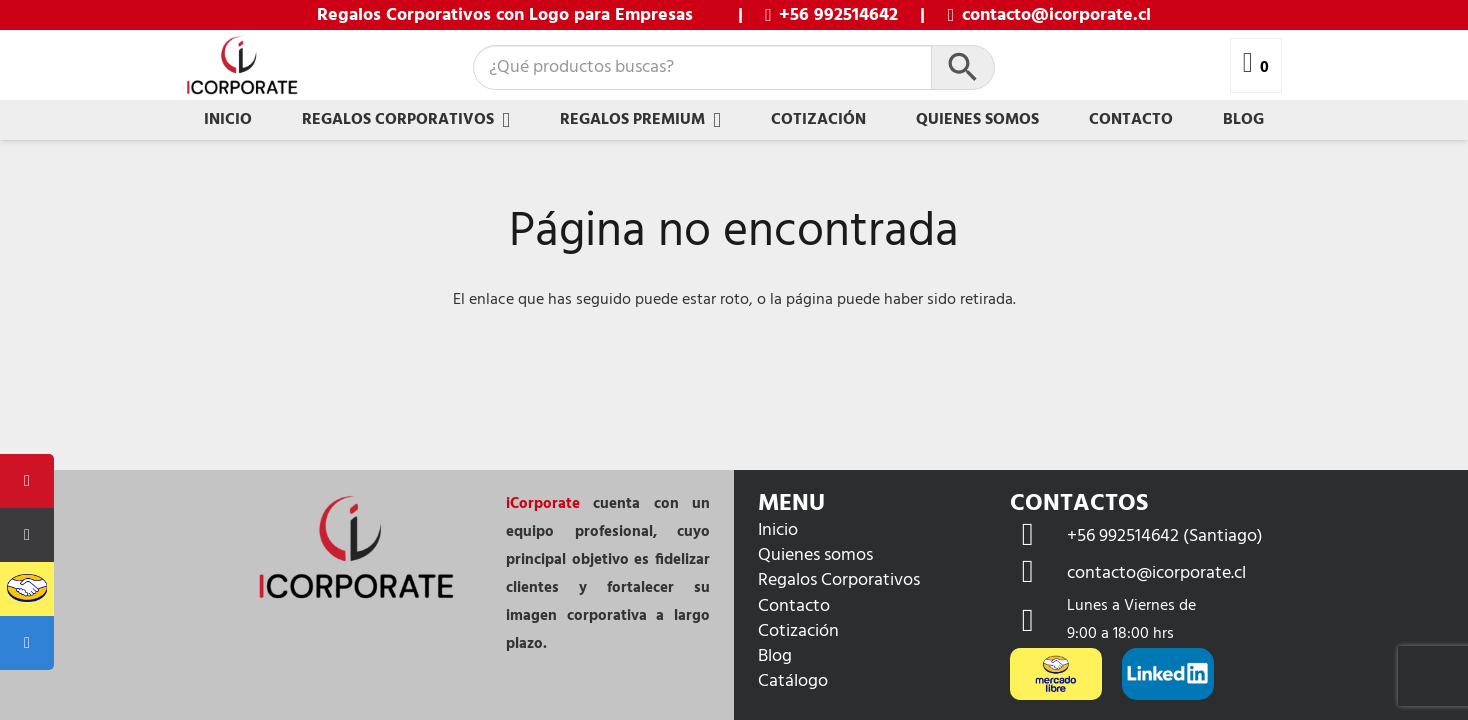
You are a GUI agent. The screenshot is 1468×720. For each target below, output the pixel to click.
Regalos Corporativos (839, 580)
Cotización (798, 631)
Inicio (778, 530)
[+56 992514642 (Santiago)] (1038, 536)
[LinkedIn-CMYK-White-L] (1168, 674)
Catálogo (793, 681)
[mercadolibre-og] (1056, 674)
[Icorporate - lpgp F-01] (242, 65)
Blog (775, 656)
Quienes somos (815, 555)
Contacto (794, 606)
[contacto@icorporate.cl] (1038, 573)
